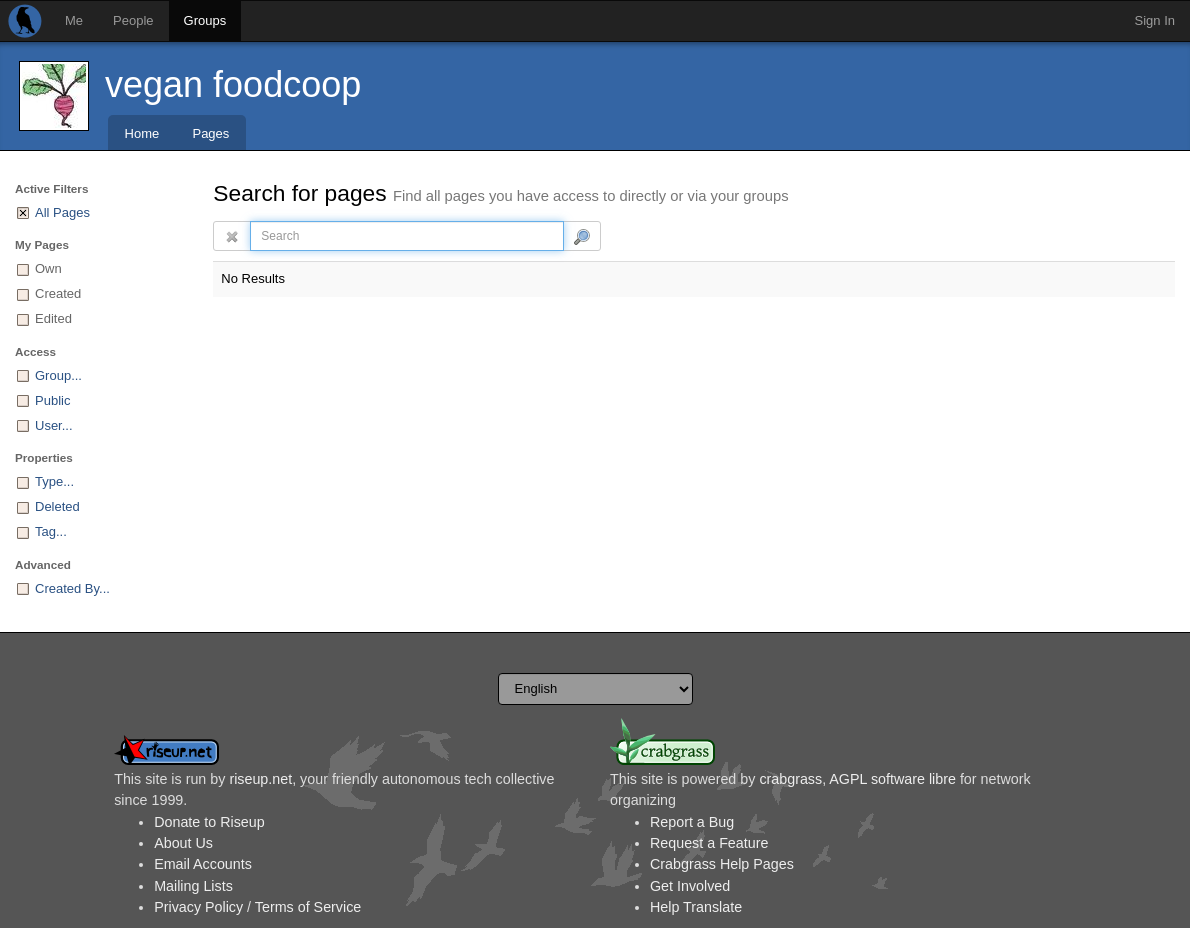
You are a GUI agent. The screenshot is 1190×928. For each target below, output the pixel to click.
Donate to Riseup (209, 822)
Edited (53, 318)
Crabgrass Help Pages (722, 864)
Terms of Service (308, 907)
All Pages (62, 212)
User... (54, 425)
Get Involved (690, 886)
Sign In (1155, 20)
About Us (183, 843)
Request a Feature (709, 843)
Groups (205, 20)
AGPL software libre (892, 779)
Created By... (72, 588)
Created (58, 293)
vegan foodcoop (233, 84)
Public (52, 400)
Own (48, 268)
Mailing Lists (193, 886)
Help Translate (696, 907)
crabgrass (790, 779)
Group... (58, 375)
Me (74, 20)
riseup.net (260, 779)
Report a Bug (692, 822)
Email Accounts (203, 864)
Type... (54, 481)
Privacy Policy (198, 907)
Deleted (57, 506)
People (133, 20)
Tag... (51, 531)
